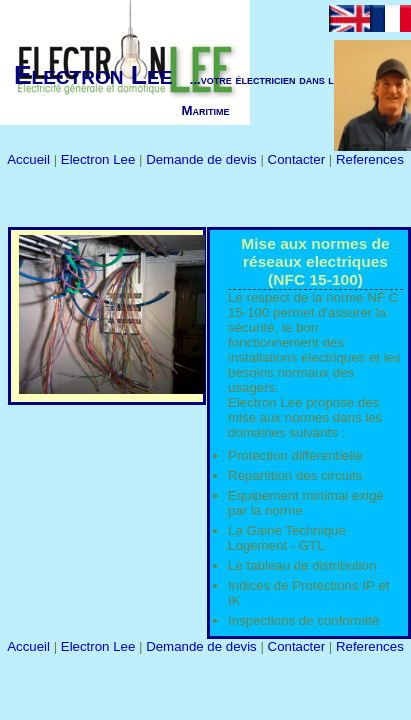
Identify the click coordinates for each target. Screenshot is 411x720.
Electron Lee (100, 159)
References (370, 159)
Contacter (298, 159)
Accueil (30, 159)
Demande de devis (203, 159)
